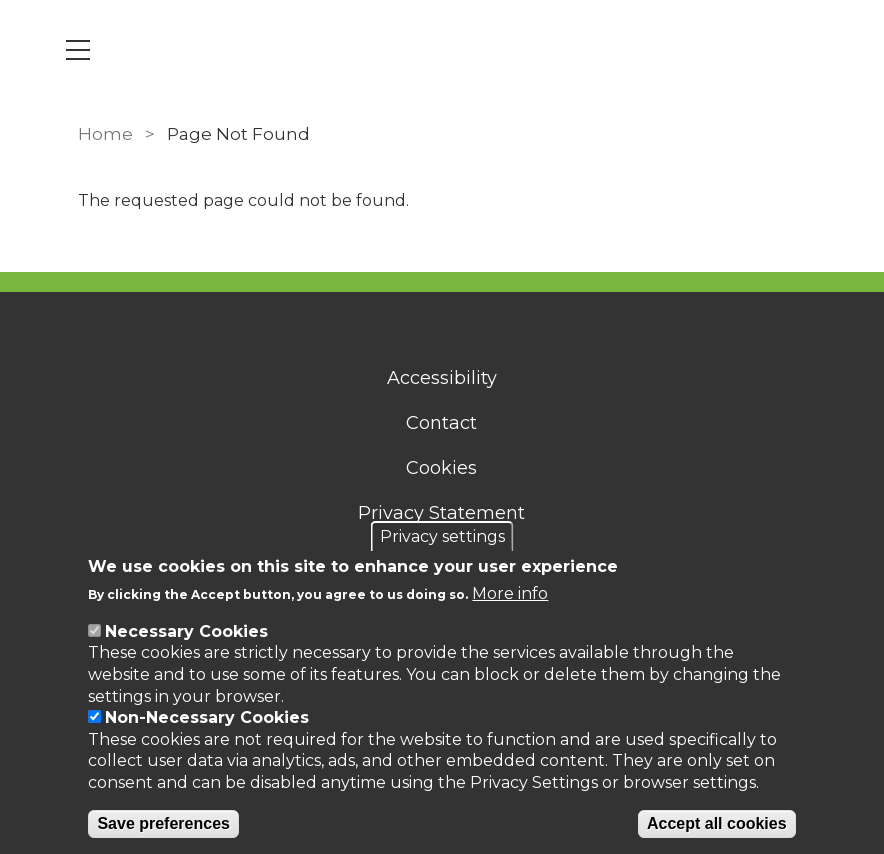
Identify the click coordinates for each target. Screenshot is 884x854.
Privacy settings (442, 536)
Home (105, 134)
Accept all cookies (717, 823)
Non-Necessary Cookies (207, 717)
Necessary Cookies (186, 631)
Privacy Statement (442, 513)
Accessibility (442, 378)
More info (510, 593)
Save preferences (163, 823)
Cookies (442, 468)
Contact (442, 423)
